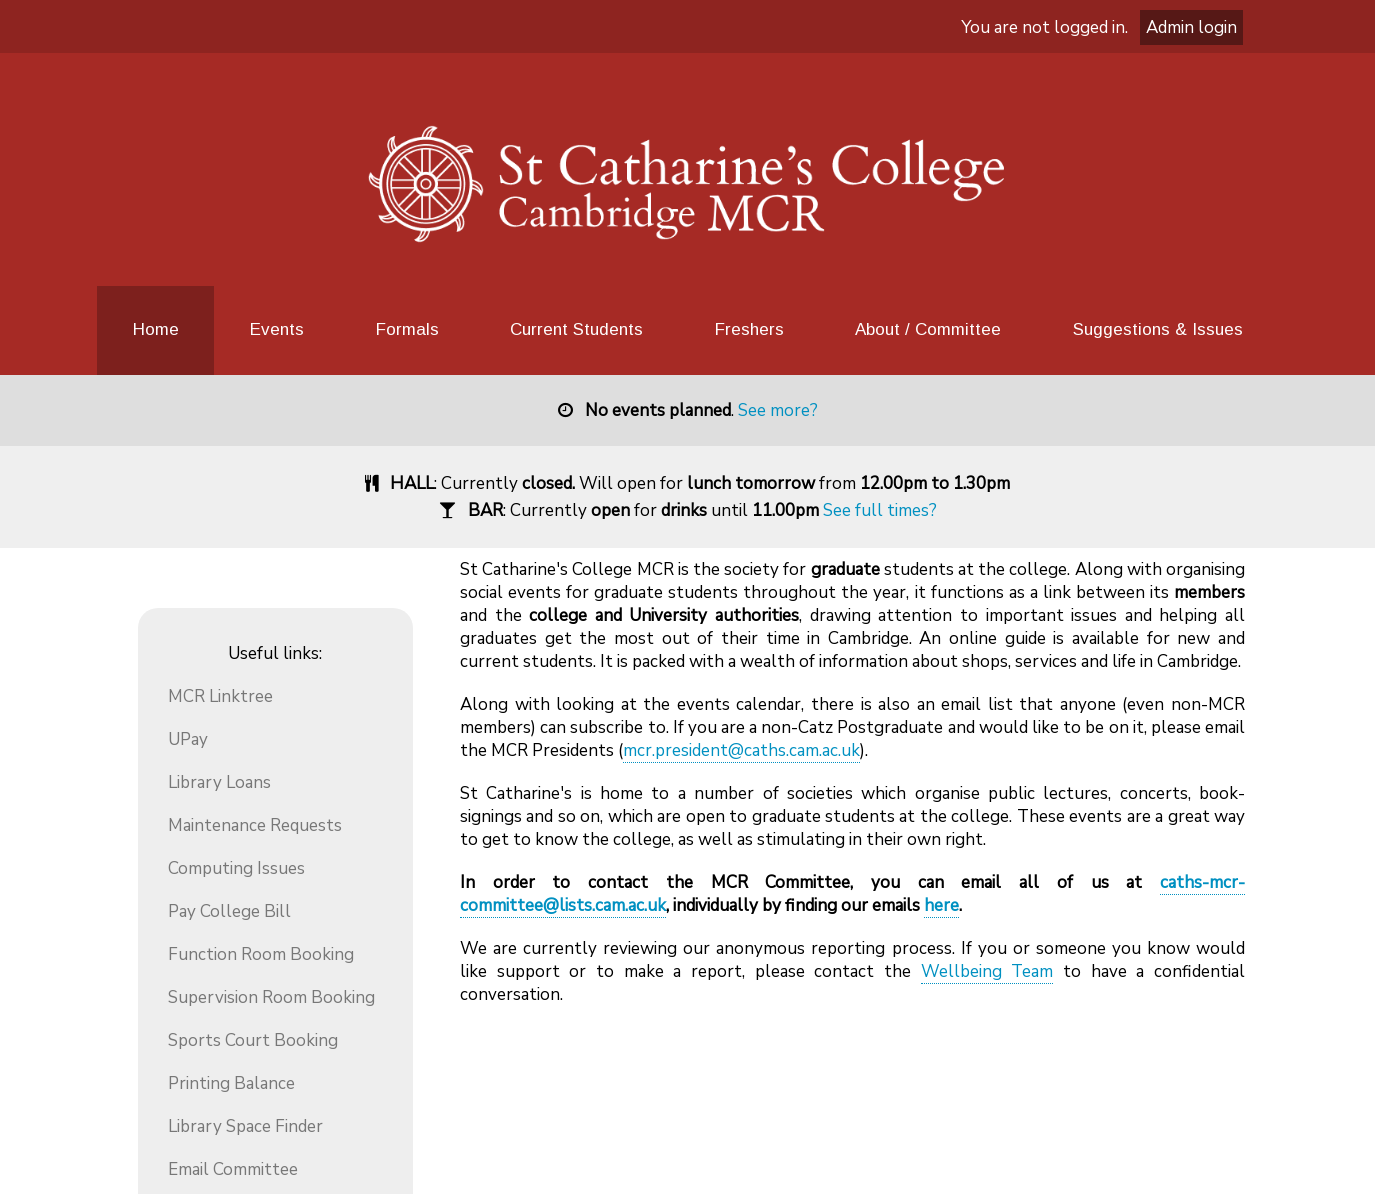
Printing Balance (231, 1083)
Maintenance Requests (255, 825)
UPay (188, 739)
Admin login (1191, 27)
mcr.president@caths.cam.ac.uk (741, 750)
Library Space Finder (245, 1126)
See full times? (880, 510)
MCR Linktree (220, 696)
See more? (778, 410)
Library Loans (219, 782)
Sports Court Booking (253, 1040)
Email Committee (233, 1169)
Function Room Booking (261, 954)
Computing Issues (236, 868)
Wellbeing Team (987, 971)
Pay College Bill (229, 911)
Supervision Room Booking (271, 997)
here (941, 905)
